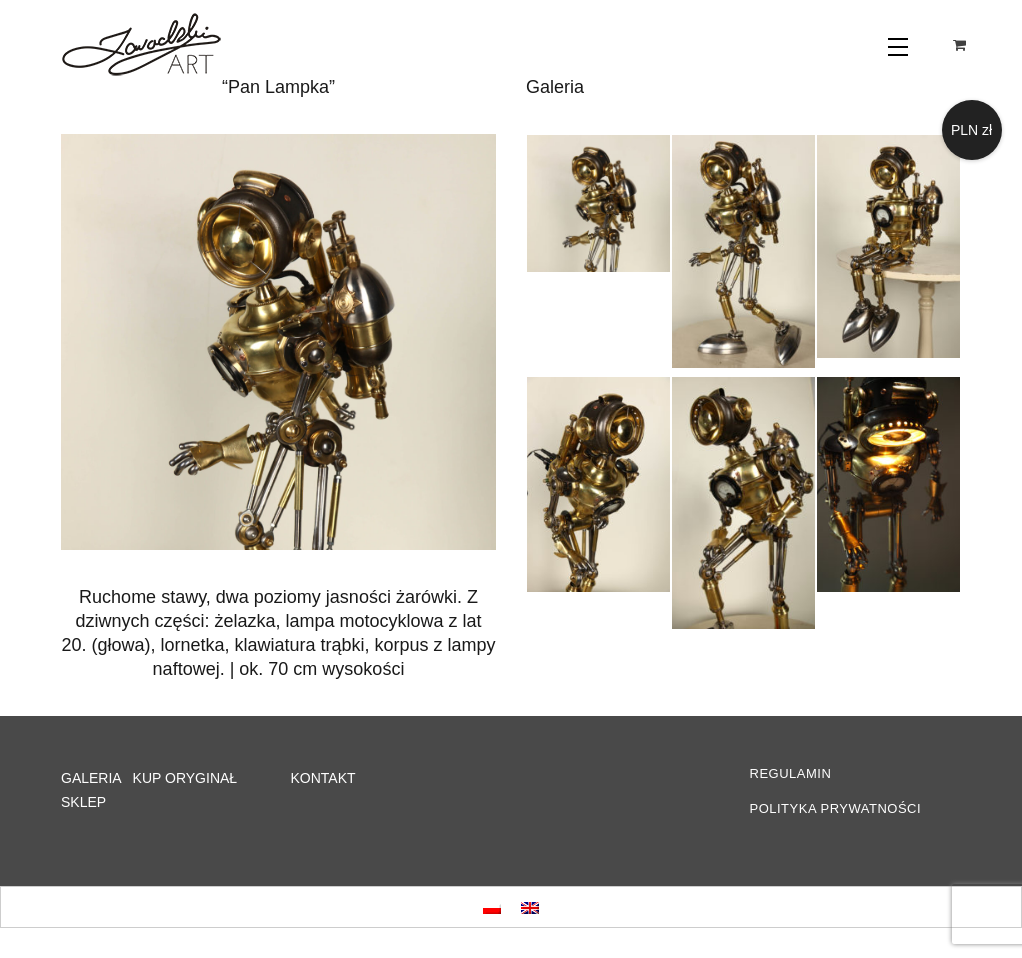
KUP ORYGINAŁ (185, 778)
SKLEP (83, 802)
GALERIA (91, 778)
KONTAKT (323, 778)
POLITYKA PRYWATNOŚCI (836, 808)
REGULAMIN (791, 773)
